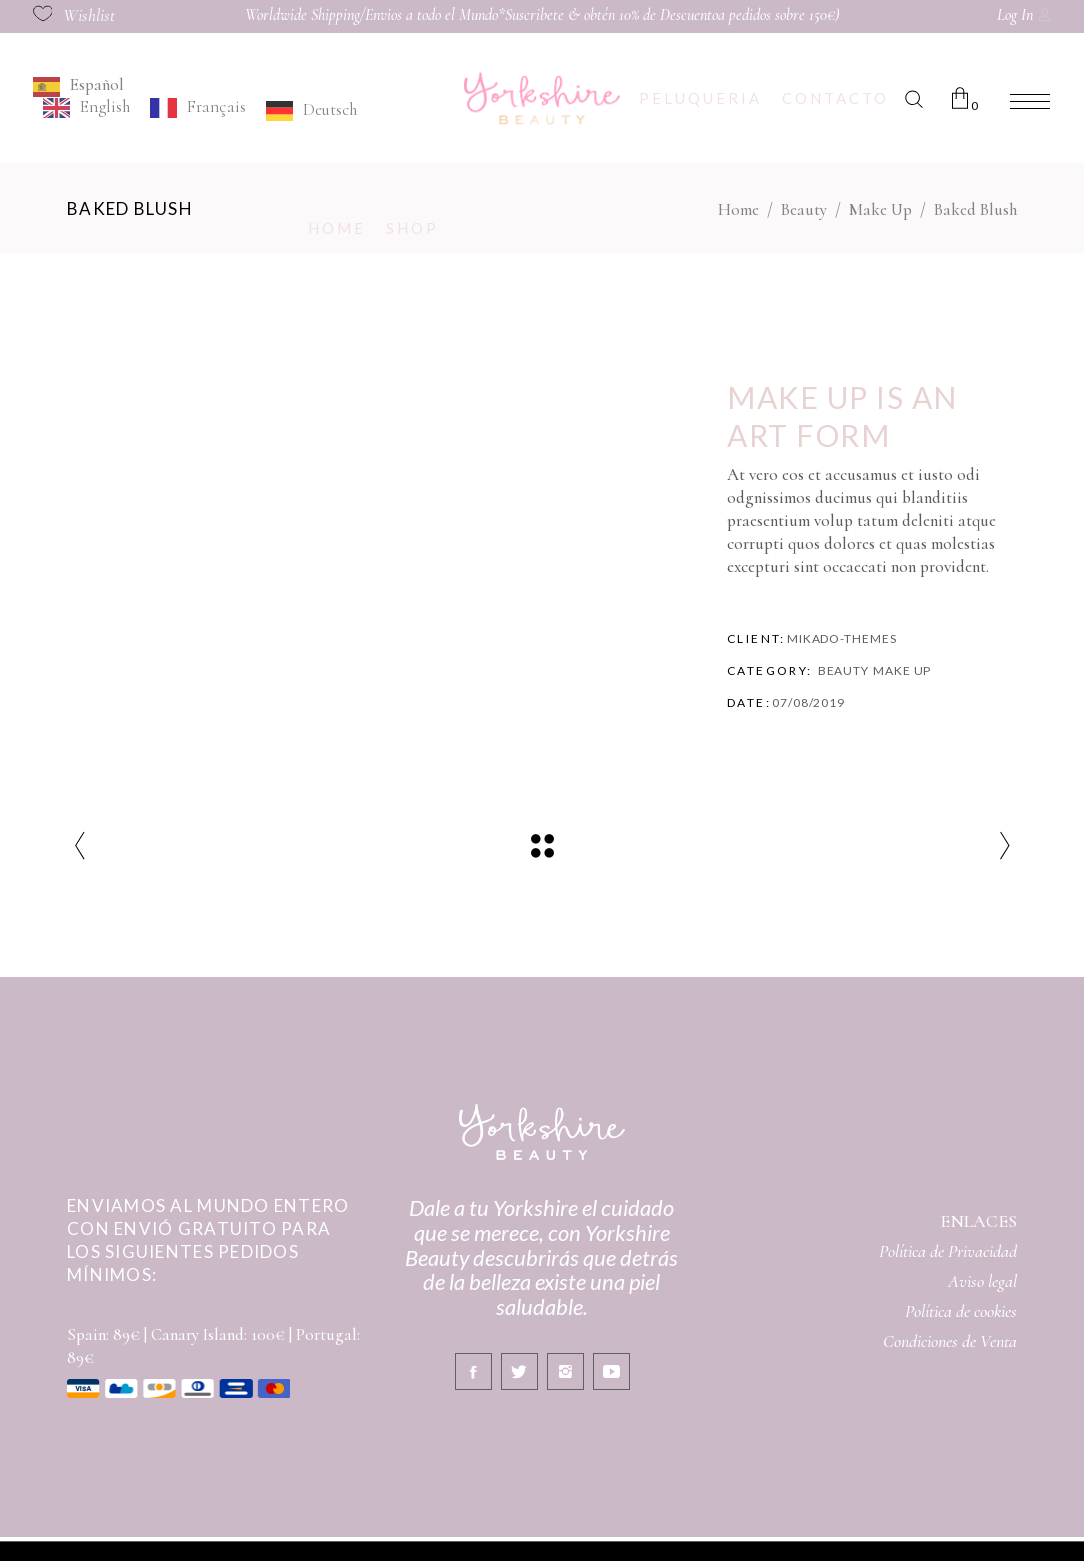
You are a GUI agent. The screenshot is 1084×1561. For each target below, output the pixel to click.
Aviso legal (982, 1281)
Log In (1015, 15)
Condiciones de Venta (950, 1341)
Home (738, 209)
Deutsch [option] (330, 109)
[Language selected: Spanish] (244, 98)
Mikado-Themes (842, 638)
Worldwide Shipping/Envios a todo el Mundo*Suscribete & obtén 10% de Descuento (481, 15)
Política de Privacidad (948, 1251)
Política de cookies (961, 1311)
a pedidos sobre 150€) (779, 15)
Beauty (804, 209)
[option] (86, 108)
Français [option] (216, 106)
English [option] (105, 106)
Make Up (880, 209)
